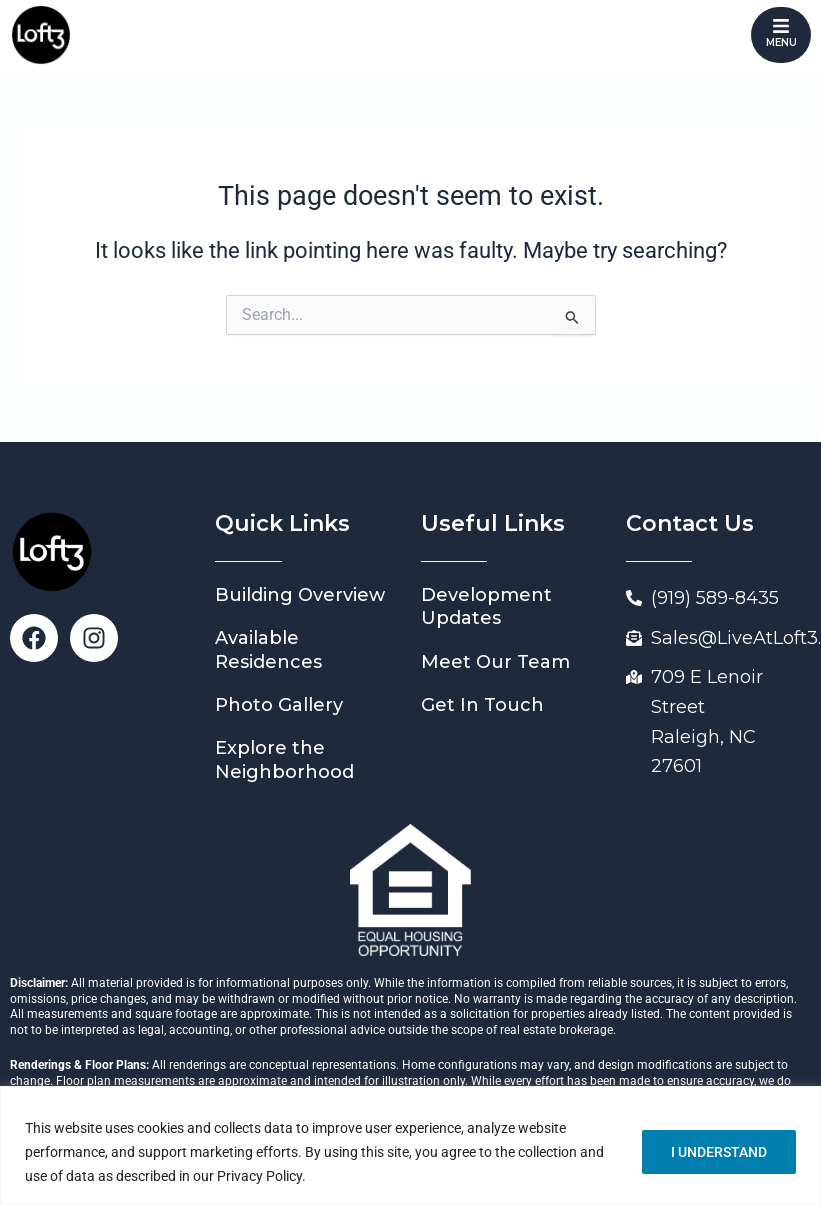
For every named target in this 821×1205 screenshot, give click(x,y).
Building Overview (300, 595)
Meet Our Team (495, 662)
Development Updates (486, 606)
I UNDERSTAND (719, 1152)
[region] (410, 1145)
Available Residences (268, 649)
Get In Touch (482, 705)
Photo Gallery (279, 705)
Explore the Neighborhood (284, 759)
